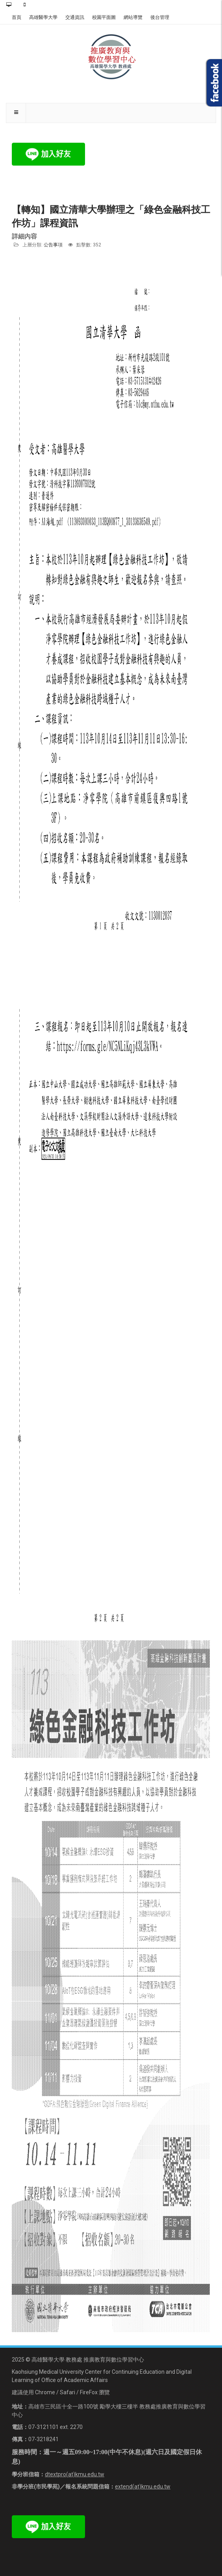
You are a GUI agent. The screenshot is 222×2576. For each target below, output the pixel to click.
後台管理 (159, 17)
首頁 (16, 17)
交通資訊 (74, 17)
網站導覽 (133, 17)
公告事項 (53, 245)
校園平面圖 (104, 17)
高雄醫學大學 (43, 17)
